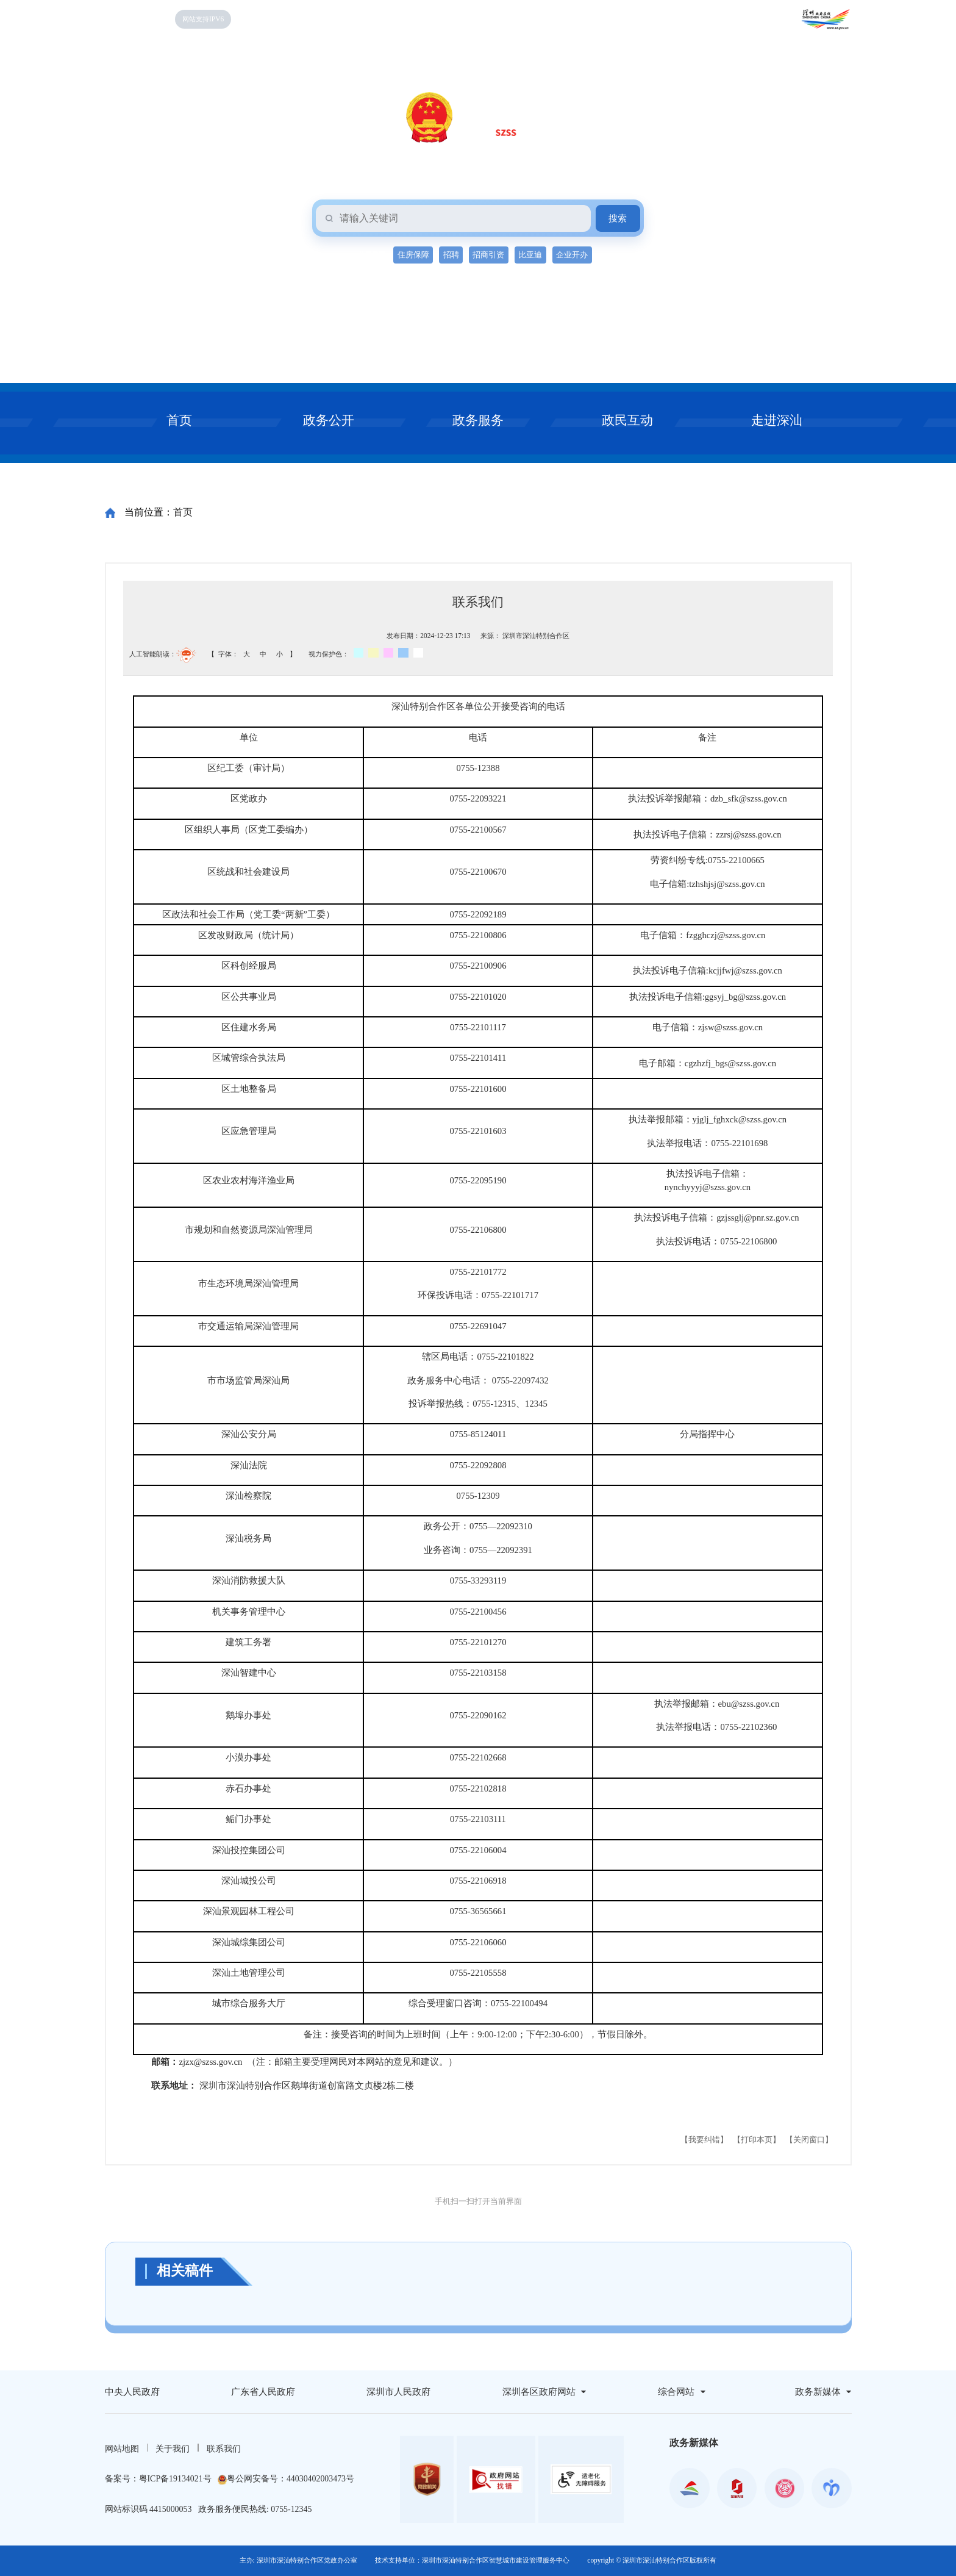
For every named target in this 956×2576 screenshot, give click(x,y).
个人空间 (391, 19)
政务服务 (478, 420)
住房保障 (413, 254)
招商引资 (488, 254)
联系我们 (224, 2448)
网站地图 (122, 2448)
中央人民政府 (132, 2392)
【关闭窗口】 (809, 2139)
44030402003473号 (320, 2478)
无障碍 (258, 19)
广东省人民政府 (263, 2392)
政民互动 (627, 420)
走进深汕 (776, 420)
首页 (179, 420)
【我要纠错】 (704, 2139)
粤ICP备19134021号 (175, 2478)
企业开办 (572, 254)
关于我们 (172, 2448)
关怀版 (294, 19)
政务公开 (328, 420)
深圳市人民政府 (398, 2392)
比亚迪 (530, 254)
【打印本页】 (756, 2139)
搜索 (617, 218)
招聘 (451, 254)
